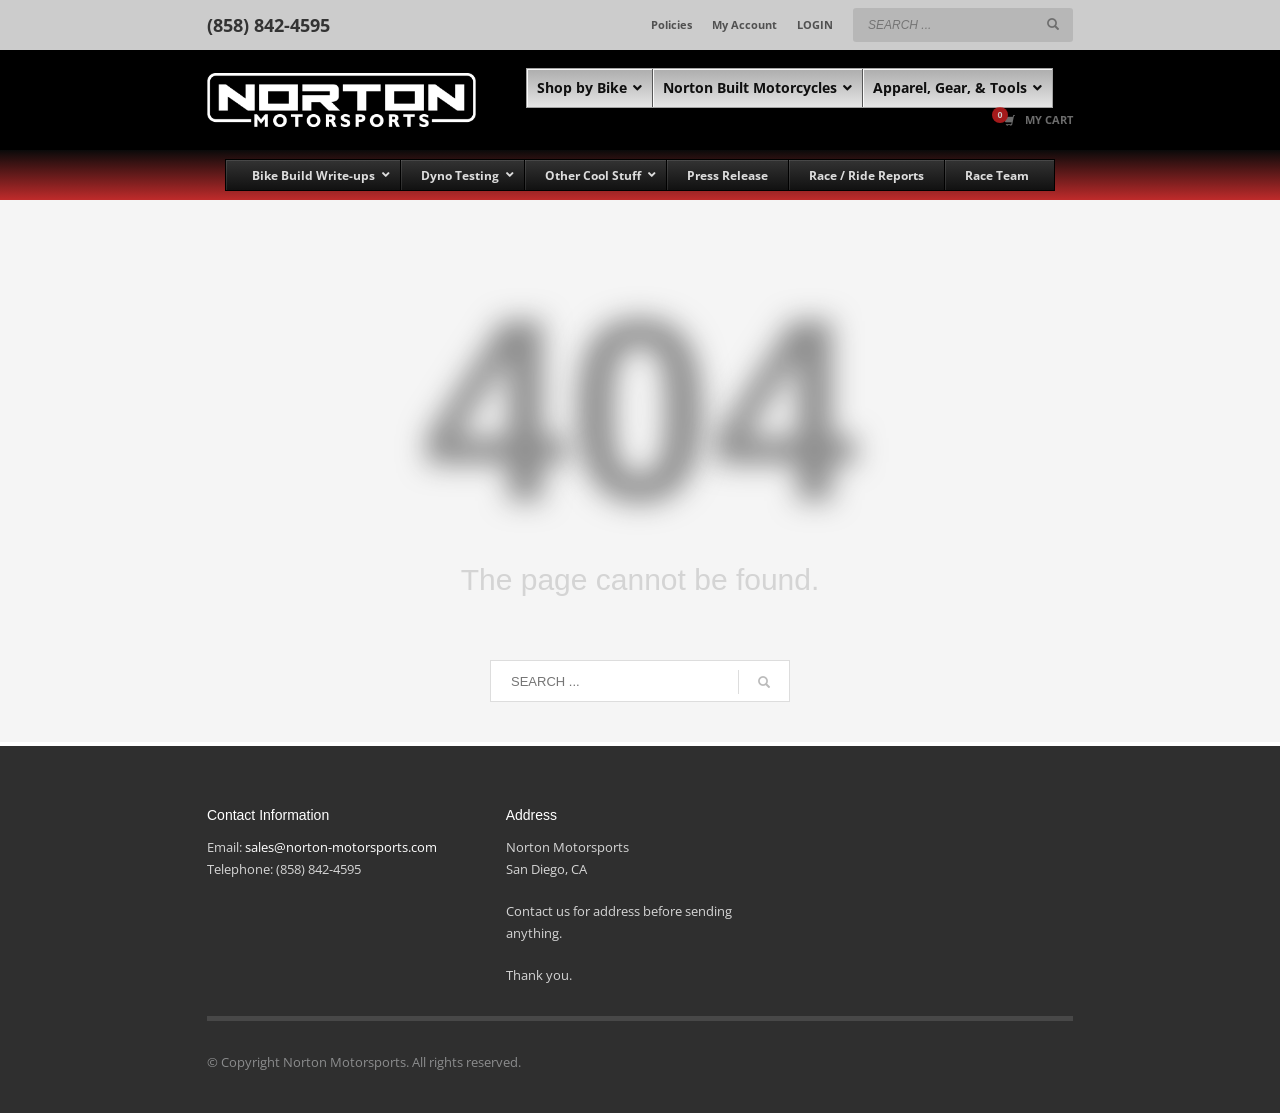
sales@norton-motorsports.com (341, 847)
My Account (744, 24)
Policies (671, 24)
